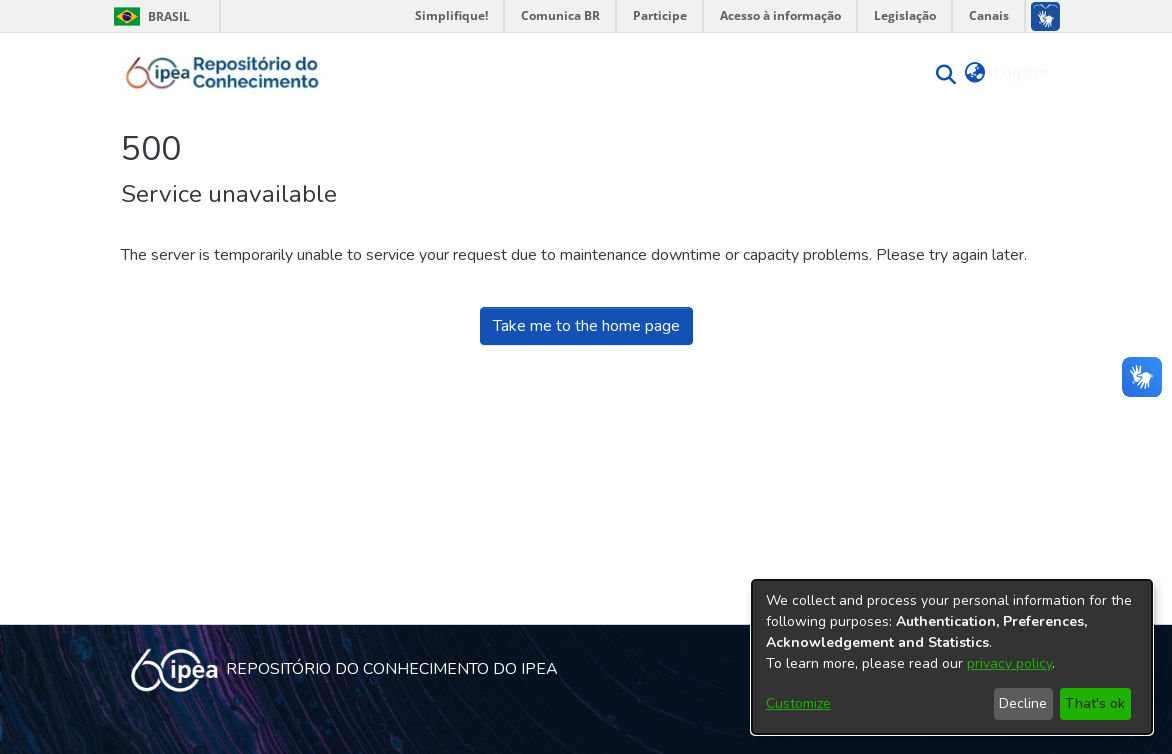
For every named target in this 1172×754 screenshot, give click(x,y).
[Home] (222, 73)
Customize (798, 703)
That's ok (1095, 703)
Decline (1023, 703)
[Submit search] (941, 73)
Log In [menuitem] (1015, 73)
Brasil (148, 16)
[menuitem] (975, 73)
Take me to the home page (586, 326)
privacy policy (1009, 663)
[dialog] (952, 657)
